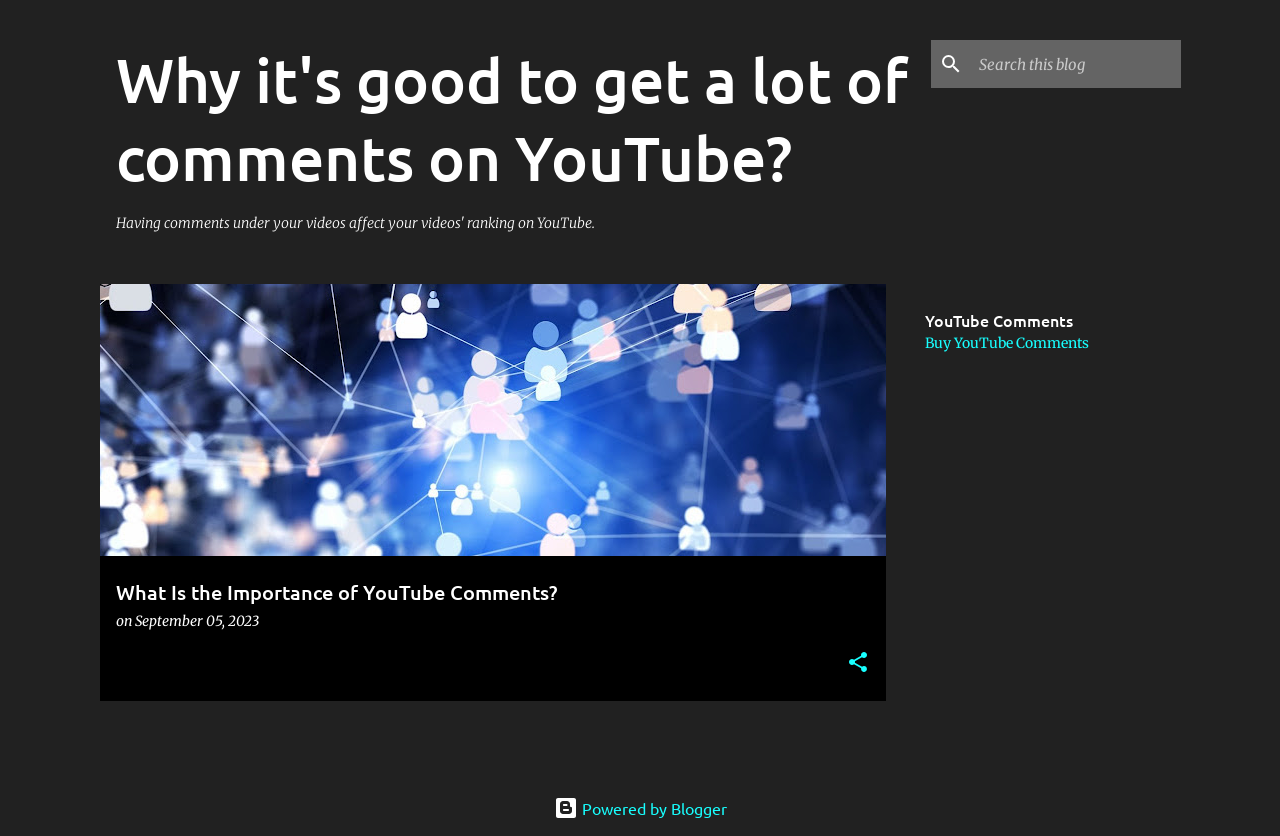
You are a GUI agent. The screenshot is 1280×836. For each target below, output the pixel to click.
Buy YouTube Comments (1007, 343)
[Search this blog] (1076, 64)
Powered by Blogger (640, 808)
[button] (858, 663)
